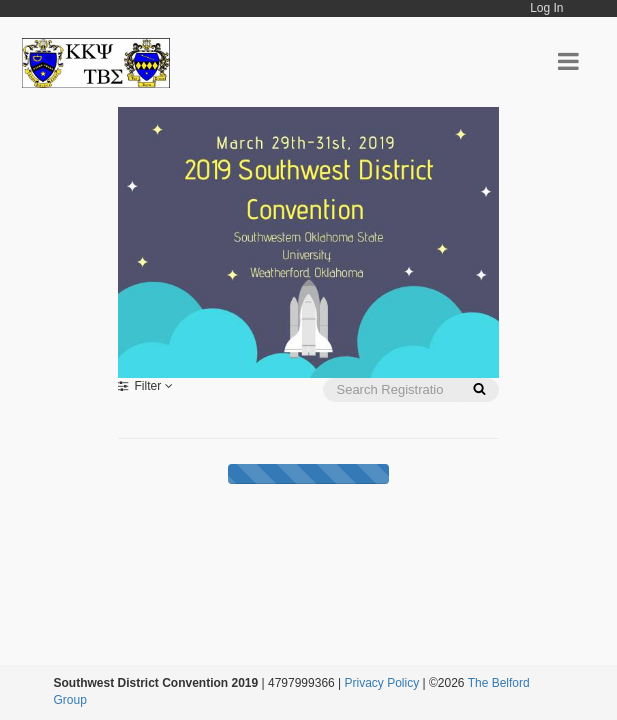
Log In (546, 8)
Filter (145, 386)
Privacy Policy (382, 683)
